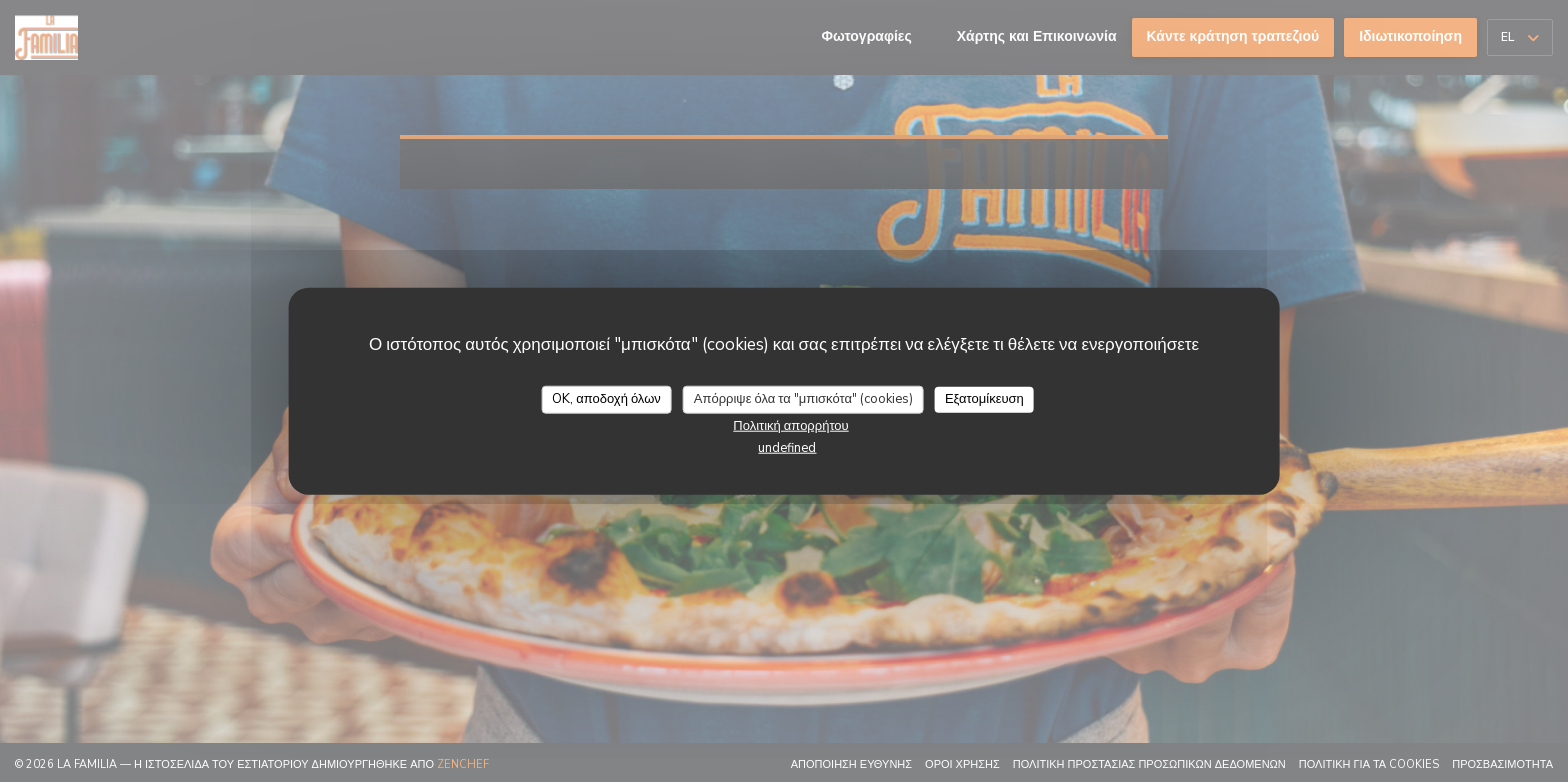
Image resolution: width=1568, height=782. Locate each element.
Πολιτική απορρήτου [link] (790, 425)
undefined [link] (787, 447)
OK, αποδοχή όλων (606, 399)
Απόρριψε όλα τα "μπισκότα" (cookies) (803, 399)
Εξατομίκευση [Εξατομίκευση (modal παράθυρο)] (984, 399)
